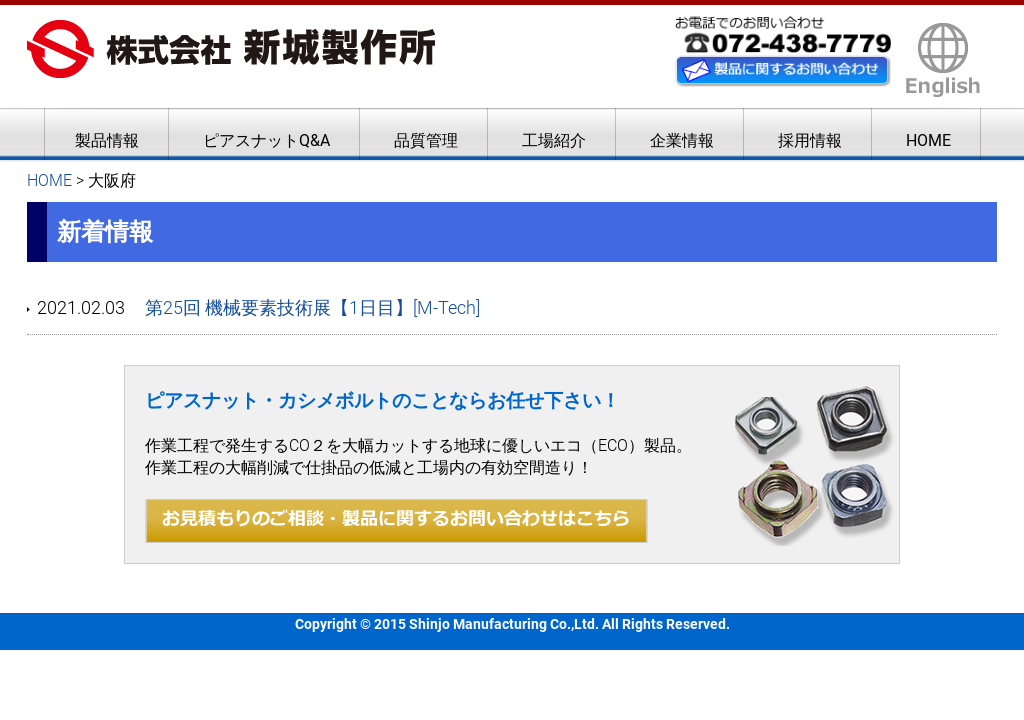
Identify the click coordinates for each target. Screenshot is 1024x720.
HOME (928, 140)
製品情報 (107, 140)
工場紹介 (554, 140)
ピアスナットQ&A (266, 140)
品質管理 (426, 140)
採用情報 (810, 140)
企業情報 (682, 140)
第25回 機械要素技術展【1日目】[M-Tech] (312, 308)
